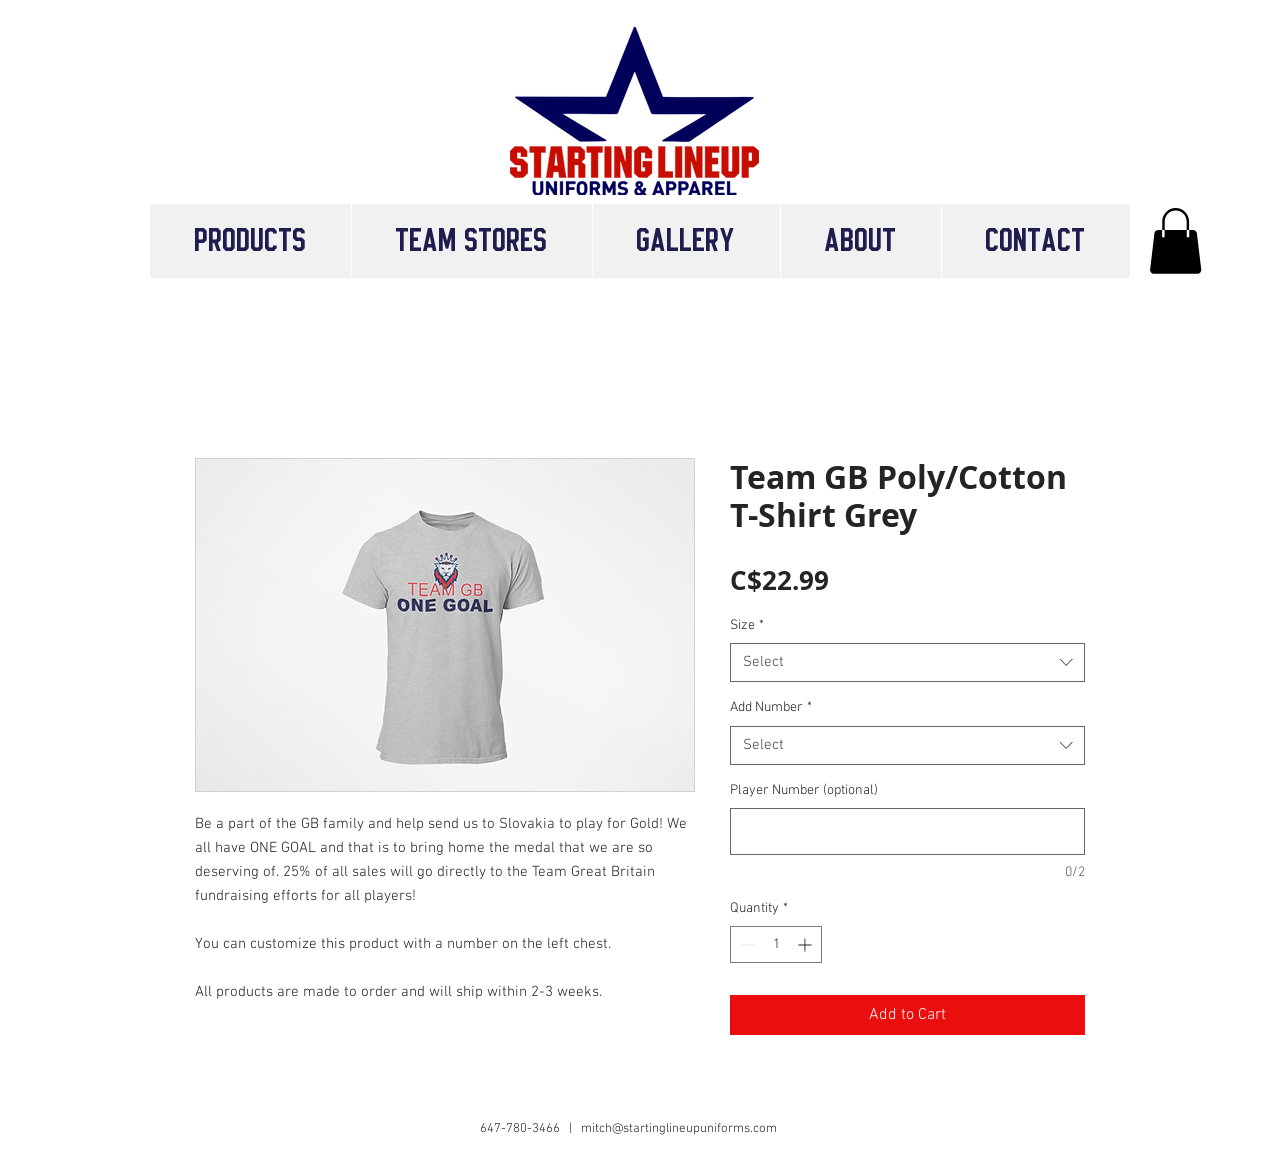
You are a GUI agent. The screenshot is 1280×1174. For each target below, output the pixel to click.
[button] (471, 241)
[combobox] (907, 662)
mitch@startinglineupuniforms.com (679, 1129)
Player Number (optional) (804, 790)
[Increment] (806, 944)
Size (747, 625)
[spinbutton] (776, 944)
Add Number (771, 707)
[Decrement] (745, 944)
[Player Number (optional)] (907, 831)
